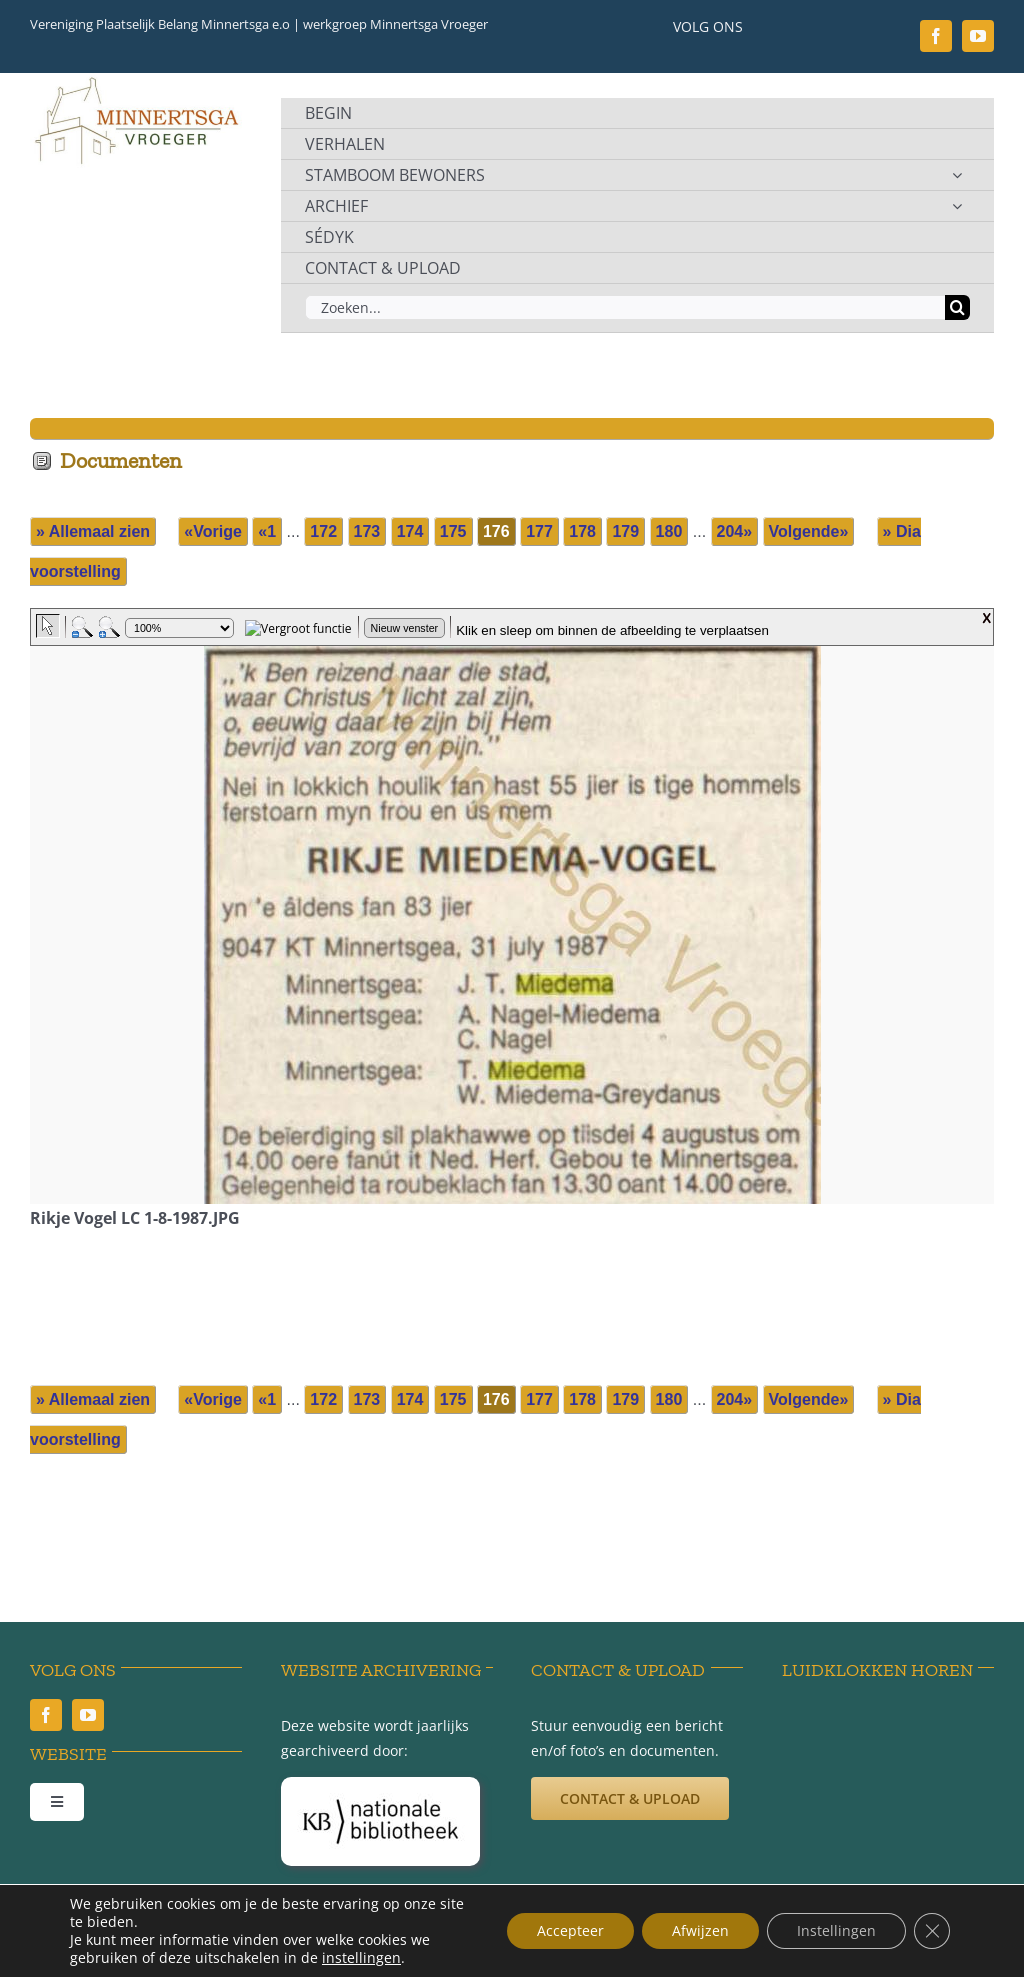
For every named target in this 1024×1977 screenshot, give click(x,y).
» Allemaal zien (93, 531)
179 (625, 531)
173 (367, 531)
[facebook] (936, 36)
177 (539, 531)
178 (582, 531)
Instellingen (836, 1930)
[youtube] (978, 36)
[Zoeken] (957, 307)
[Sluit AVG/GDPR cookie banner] (932, 1931)
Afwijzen (700, 1930)
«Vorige (213, 531)
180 (669, 531)
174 (410, 531)
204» (735, 531)
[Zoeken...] (625, 307)
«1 (267, 531)
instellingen (361, 1958)
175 (453, 531)
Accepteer (570, 1930)
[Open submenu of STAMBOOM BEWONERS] (957, 175)
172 (323, 531)
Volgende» (809, 531)
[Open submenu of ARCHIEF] (957, 206)
